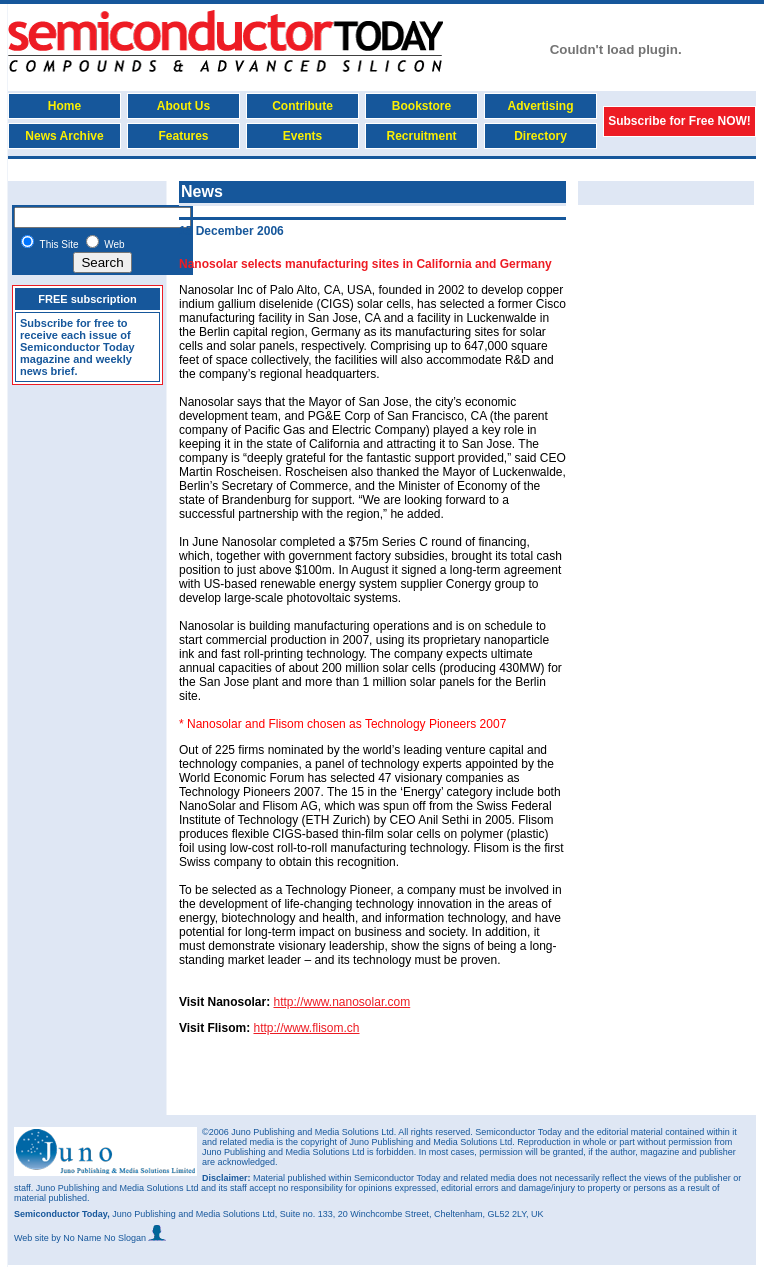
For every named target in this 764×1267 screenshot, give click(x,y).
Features (183, 136)
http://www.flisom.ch (306, 1028)
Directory (540, 136)
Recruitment (421, 136)
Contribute (302, 106)
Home (64, 106)
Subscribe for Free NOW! (679, 121)
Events (302, 136)
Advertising (540, 106)
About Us (183, 106)
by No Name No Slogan (108, 1238)
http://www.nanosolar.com (341, 1002)
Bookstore (421, 106)
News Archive (64, 136)
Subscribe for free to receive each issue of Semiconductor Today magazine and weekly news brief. (77, 347)
